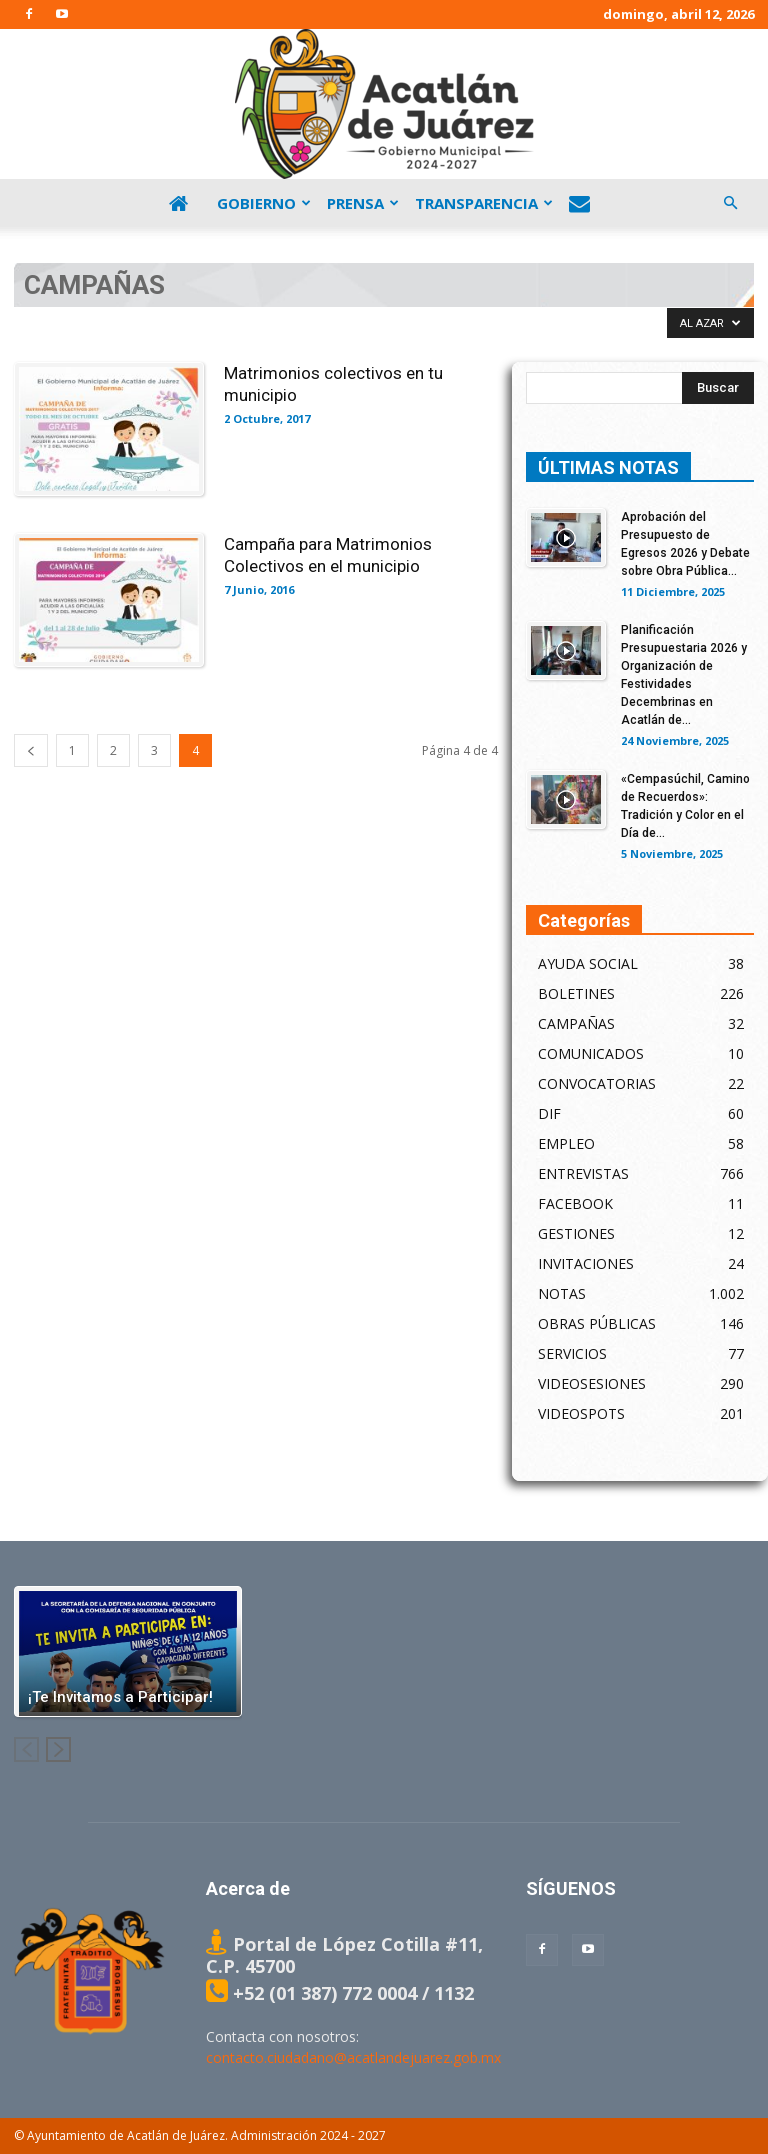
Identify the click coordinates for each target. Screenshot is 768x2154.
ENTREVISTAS (583, 1173)
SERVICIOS (572, 1353)
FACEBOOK (575, 1203)
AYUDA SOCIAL (588, 963)
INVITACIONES (586, 1263)
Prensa (363, 203)
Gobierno (264, 203)
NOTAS (562, 1293)
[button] (730, 203)
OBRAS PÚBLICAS (597, 1323)
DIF (549, 1113)
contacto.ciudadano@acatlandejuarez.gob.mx (353, 2057)
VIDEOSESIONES (592, 1383)
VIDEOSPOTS (581, 1413)
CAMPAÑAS (576, 1023)
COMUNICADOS (591, 1053)
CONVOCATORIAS (597, 1083)
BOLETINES (576, 993)
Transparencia (484, 203)
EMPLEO (566, 1143)
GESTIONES (576, 1233)
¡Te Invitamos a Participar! (120, 1697)
